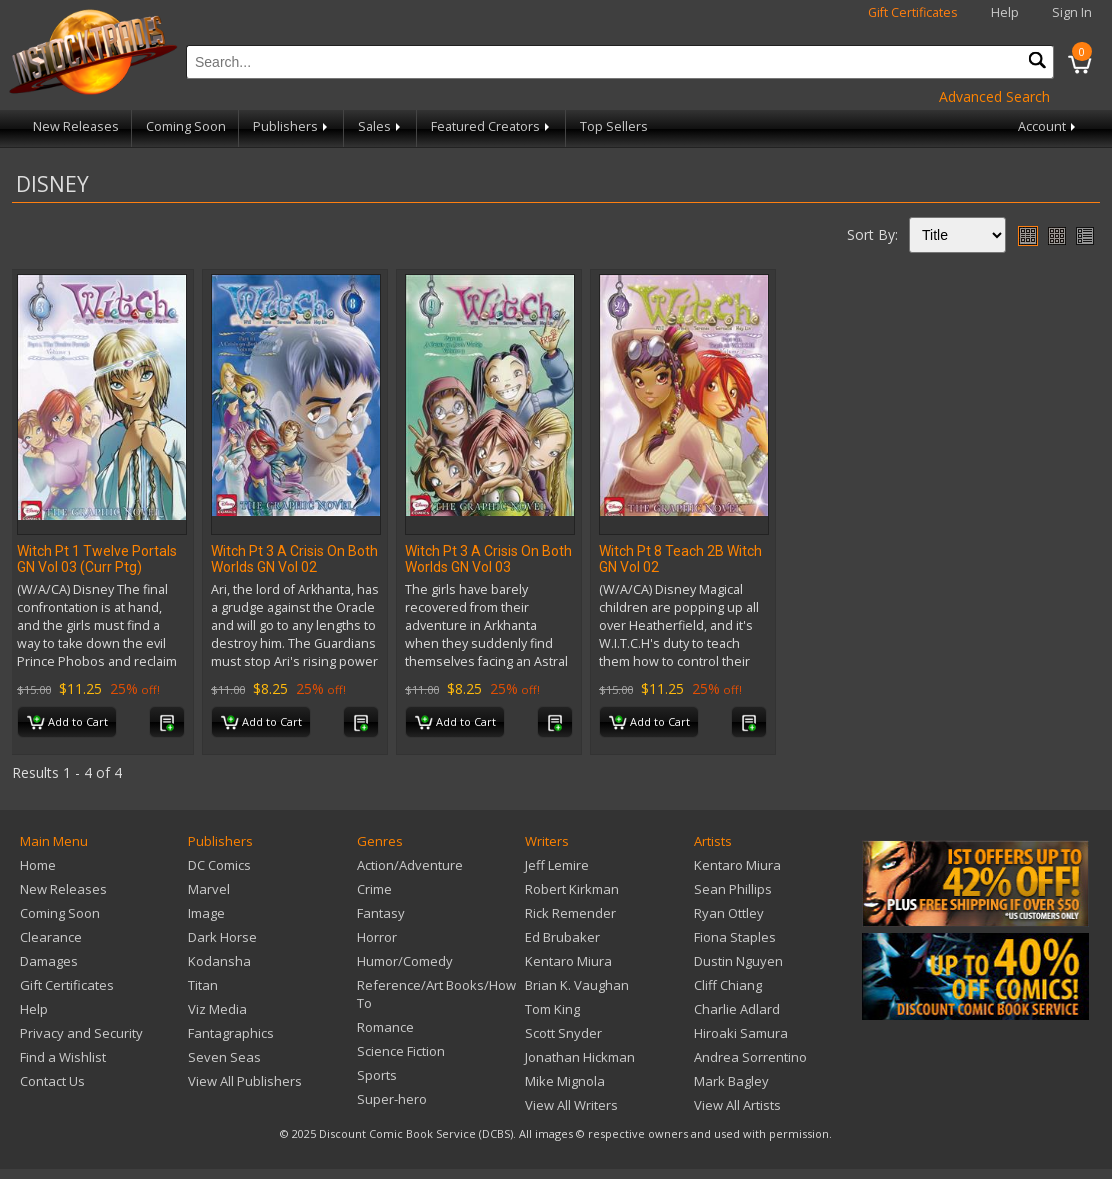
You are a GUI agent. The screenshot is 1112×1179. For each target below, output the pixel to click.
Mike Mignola (565, 1081)
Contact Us (52, 1081)
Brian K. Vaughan (577, 985)
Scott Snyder (563, 1033)
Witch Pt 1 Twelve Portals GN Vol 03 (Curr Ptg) (97, 559)
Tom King (552, 1009)
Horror (377, 937)
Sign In (1072, 12)
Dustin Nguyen (738, 961)
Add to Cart (67, 723)
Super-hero (392, 1099)
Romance (385, 1027)
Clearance (51, 937)
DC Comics (219, 865)
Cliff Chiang (728, 985)
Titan (203, 985)
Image (206, 913)
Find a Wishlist (63, 1057)
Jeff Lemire (557, 865)
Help (1005, 12)
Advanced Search (994, 96)
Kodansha (219, 961)
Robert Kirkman (572, 889)
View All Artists (737, 1105)
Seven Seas (224, 1057)
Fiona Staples (735, 937)
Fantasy (381, 913)
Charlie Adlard (737, 1009)
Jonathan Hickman (580, 1057)
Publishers (292, 126)
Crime (374, 889)
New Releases (76, 126)
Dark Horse (222, 937)
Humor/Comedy (405, 961)
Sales (381, 126)
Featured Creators (492, 126)
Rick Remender (570, 913)
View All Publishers (245, 1081)
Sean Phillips (733, 889)
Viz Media (217, 1009)
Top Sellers (614, 126)
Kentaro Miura (568, 961)
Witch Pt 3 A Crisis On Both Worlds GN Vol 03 (488, 559)
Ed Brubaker (562, 937)
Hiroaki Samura (741, 1033)
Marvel (209, 889)
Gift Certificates (913, 12)
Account (1048, 126)
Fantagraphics (231, 1033)
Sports (377, 1075)
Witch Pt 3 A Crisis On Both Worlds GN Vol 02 (294, 559)
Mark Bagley (731, 1081)
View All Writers (571, 1105)
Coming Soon (186, 126)
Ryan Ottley (729, 913)
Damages (49, 961)
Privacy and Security (81, 1033)
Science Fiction (401, 1051)
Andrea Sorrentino (750, 1057)
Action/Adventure (410, 865)
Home (38, 865)
